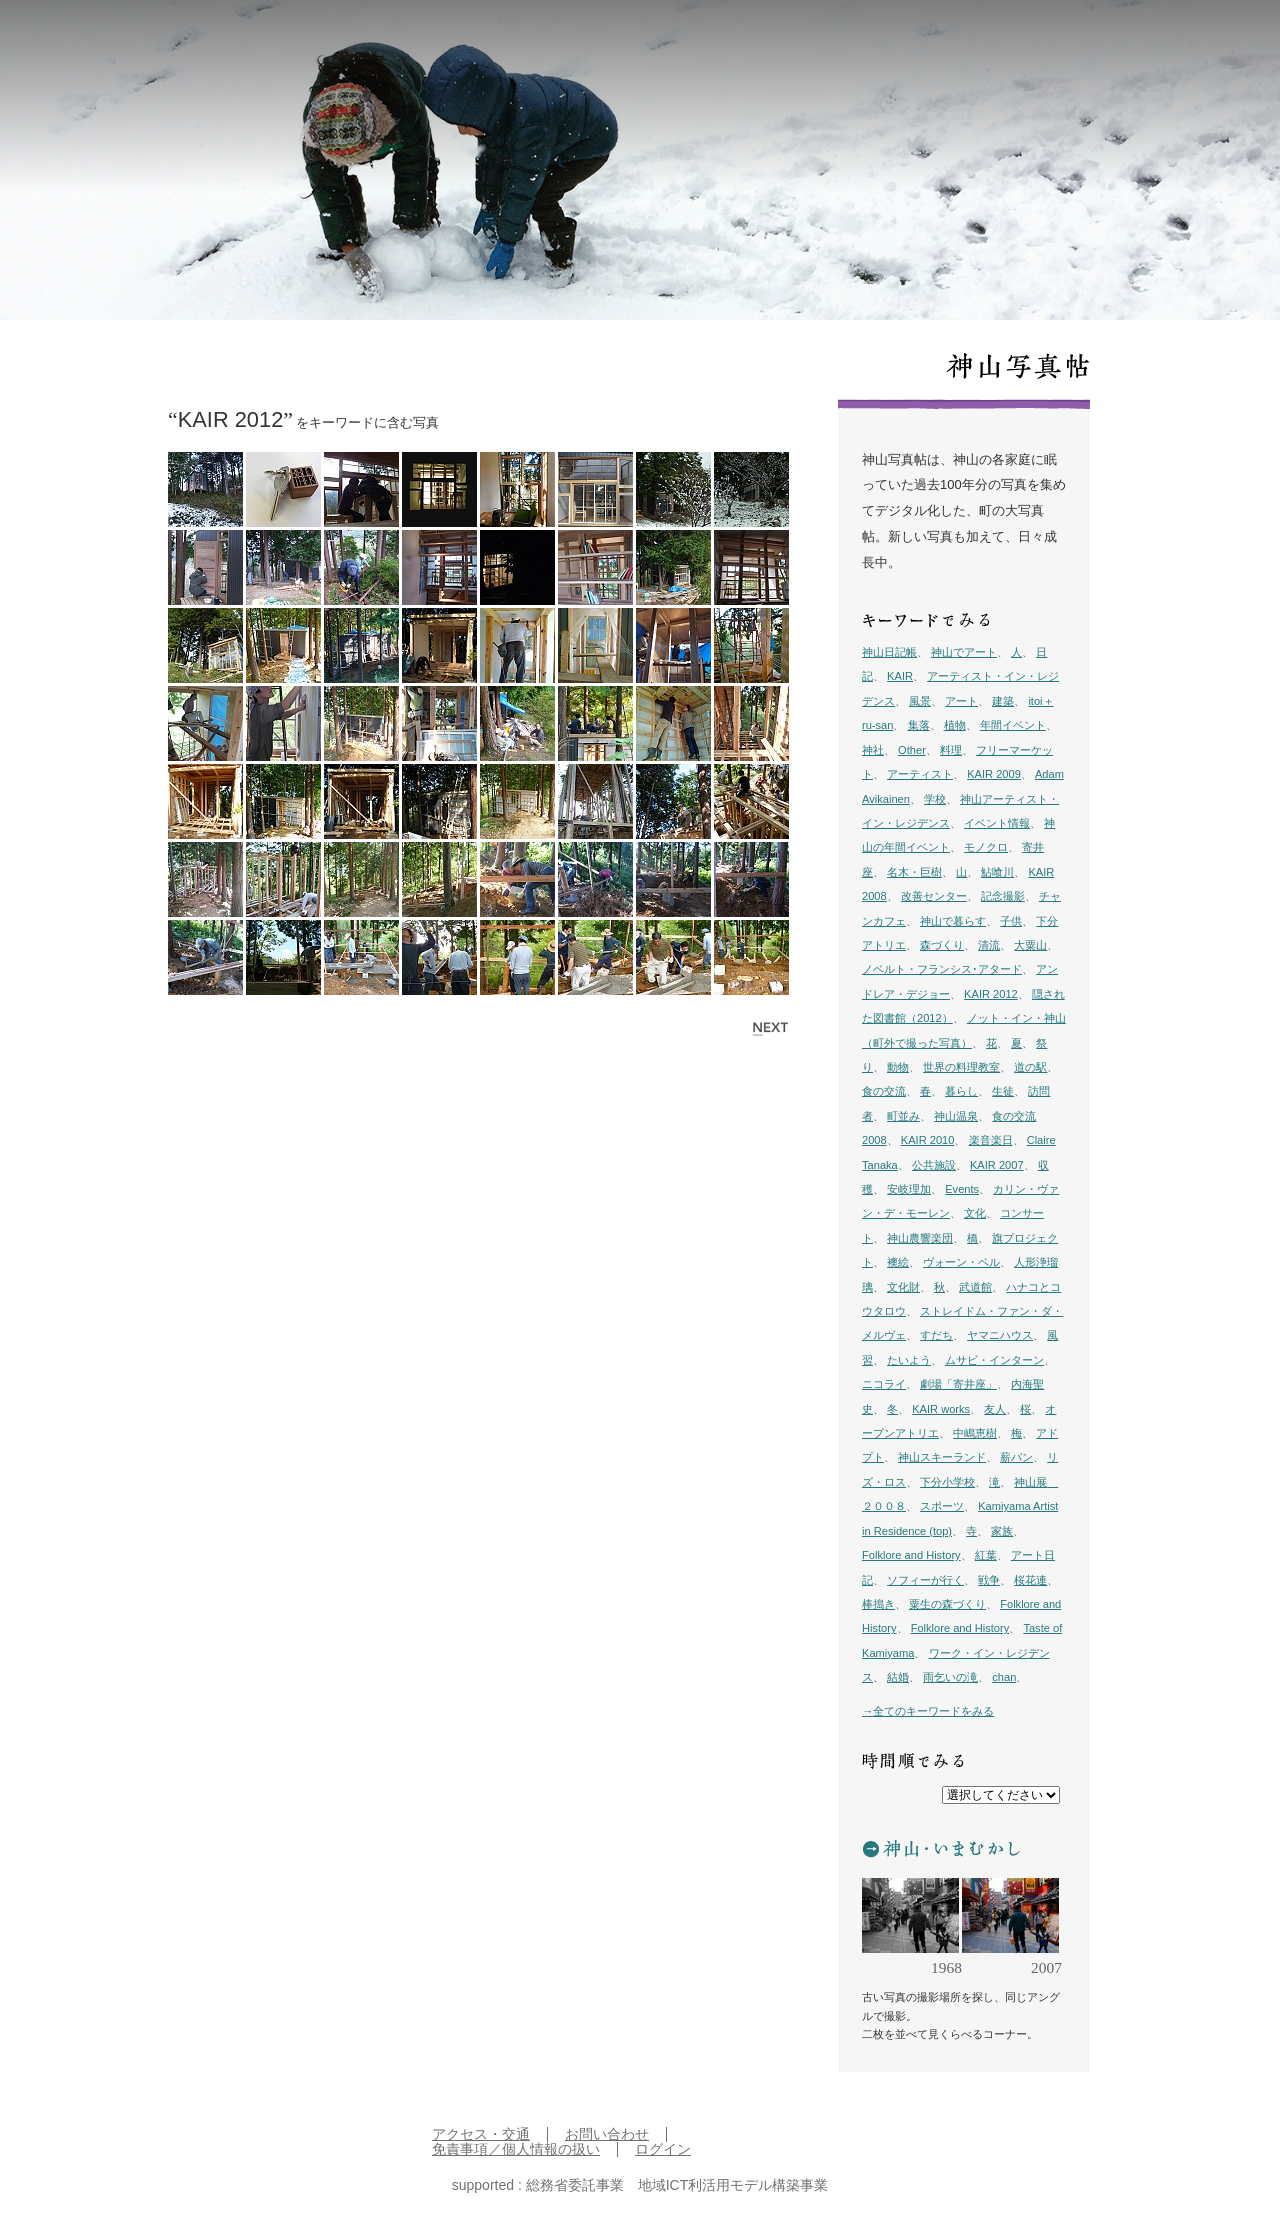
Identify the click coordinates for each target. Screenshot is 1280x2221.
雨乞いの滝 (950, 1677)
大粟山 (1030, 945)
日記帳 (862, 41)
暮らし (961, 1091)
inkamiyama (155, 40)
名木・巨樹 (914, 872)
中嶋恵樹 (975, 1433)
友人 (995, 1409)
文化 (975, 1213)
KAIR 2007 (997, 1165)
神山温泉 (956, 1116)
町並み (903, 1116)
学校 (935, 799)
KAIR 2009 (994, 774)
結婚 (898, 1677)
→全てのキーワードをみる (928, 1711)
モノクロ (986, 847)
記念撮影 (1003, 896)
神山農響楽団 (920, 1238)
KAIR (900, 676)
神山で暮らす (953, 921)
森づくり (942, 945)
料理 (951, 750)
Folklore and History (911, 1555)
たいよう (909, 1360)
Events (962, 1189)
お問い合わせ (607, 2134)
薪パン (1016, 1457)
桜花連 (1030, 1580)
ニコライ (884, 1384)
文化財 (903, 1287)
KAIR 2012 (991, 994)
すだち (936, 1335)
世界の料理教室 (961, 1067)
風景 (920, 701)
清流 (989, 945)
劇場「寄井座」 (958, 1384)
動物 (898, 1067)
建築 (1003, 701)
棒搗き (878, 1604)
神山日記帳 (889, 652)
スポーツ (942, 1506)
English (1172, 41)
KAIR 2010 (928, 1140)
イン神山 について (1087, 41)
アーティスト (920, 774)
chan (1004, 1677)
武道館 (975, 1287)
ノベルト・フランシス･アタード (942, 969)
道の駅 (1030, 1067)
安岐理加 (909, 1189)
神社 (873, 750)
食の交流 (884, 1091)
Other (912, 750)
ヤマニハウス (1000, 1335)
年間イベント (1013, 725)
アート (961, 701)
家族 (1002, 1531)
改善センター (934, 896)
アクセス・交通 (481, 2134)
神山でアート (964, 652)
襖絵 (898, 1262)
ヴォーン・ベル (961, 1262)
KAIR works (941, 1409)
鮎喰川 (997, 872)
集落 (919, 725)
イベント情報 (997, 823)
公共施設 (934, 1165)
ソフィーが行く (925, 1580)
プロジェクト (985, 41)
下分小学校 (947, 1482)
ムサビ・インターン (994, 1360)
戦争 (989, 1580)
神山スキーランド (942, 1457)
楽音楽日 (991, 1140)
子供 (1011, 921)
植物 (955, 725)
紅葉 (986, 1555)
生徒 (1003, 1091)
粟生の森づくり (947, 1604)
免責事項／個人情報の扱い (516, 2149)
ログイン (663, 2149)
